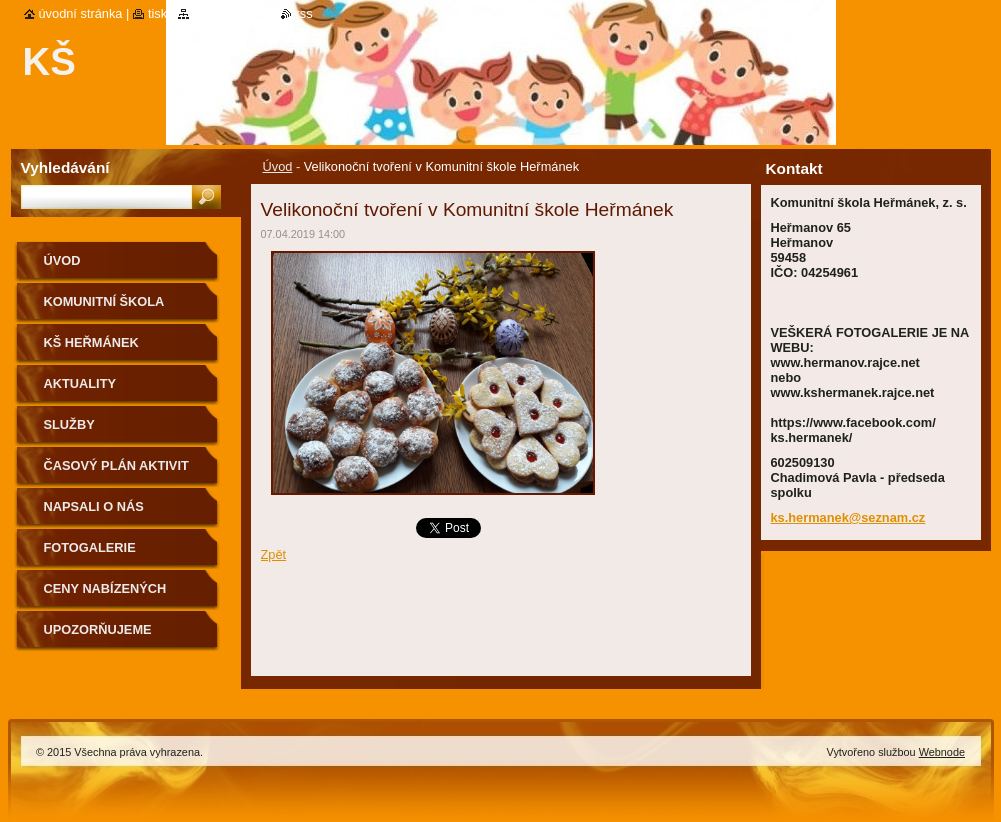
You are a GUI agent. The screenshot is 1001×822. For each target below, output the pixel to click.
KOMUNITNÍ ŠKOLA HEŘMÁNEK (104, 308)
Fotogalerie (90, 547)
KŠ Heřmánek (91, 342)
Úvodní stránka (81, 13)
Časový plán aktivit (116, 465)
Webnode (942, 752)
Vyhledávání (65, 167)
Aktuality (80, 383)
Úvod (278, 166)
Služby (69, 424)
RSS (304, 13)
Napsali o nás (94, 506)
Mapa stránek (232, 13)
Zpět (274, 554)
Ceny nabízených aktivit (105, 595)
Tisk (157, 13)
